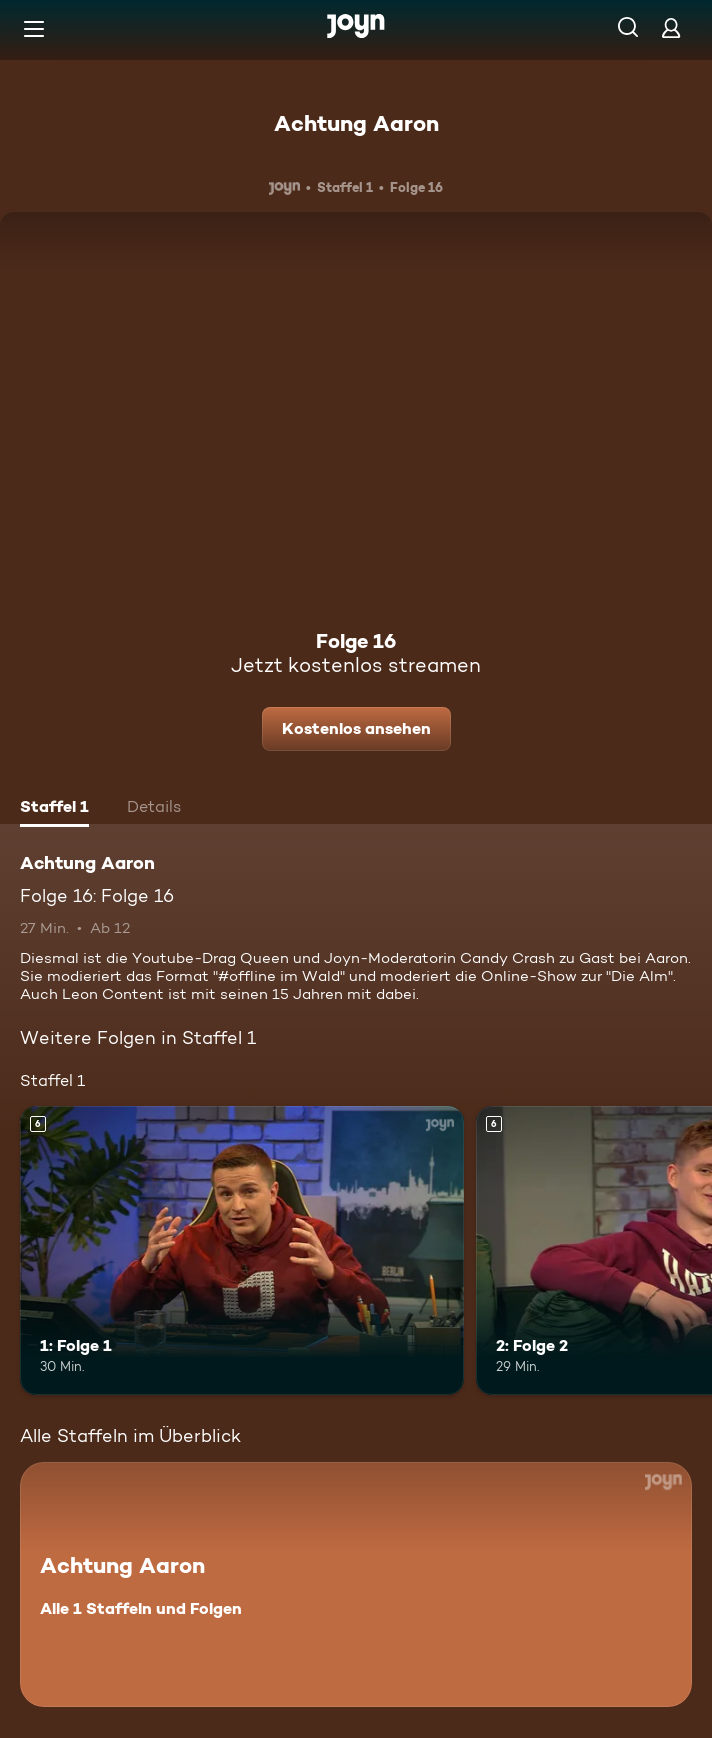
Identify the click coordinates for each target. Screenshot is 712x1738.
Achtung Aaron (356, 123)
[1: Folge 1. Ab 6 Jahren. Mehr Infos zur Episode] (242, 1250)
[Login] (671, 27)
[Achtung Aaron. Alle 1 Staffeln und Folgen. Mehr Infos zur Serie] (356, 1584)
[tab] (54, 809)
